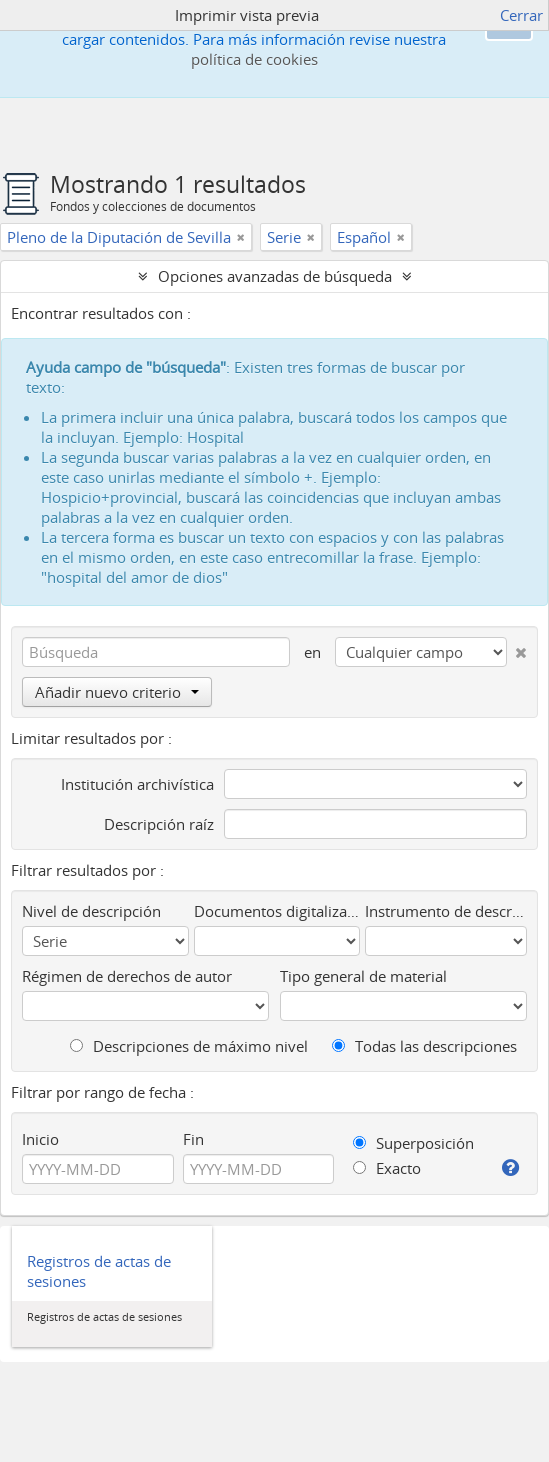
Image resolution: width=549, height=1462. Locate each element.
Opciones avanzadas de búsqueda (275, 276)
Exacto (387, 1168)
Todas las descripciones (424, 1046)
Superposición (413, 1143)
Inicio (40, 1139)
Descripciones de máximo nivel (189, 1046)
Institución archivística (137, 784)
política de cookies (254, 59)
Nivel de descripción (91, 911)
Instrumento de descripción (446, 911)
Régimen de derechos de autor (127, 976)
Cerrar (521, 15)
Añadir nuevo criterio (117, 692)
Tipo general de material (363, 976)
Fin (193, 1139)
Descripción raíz (159, 824)
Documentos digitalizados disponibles (277, 911)
